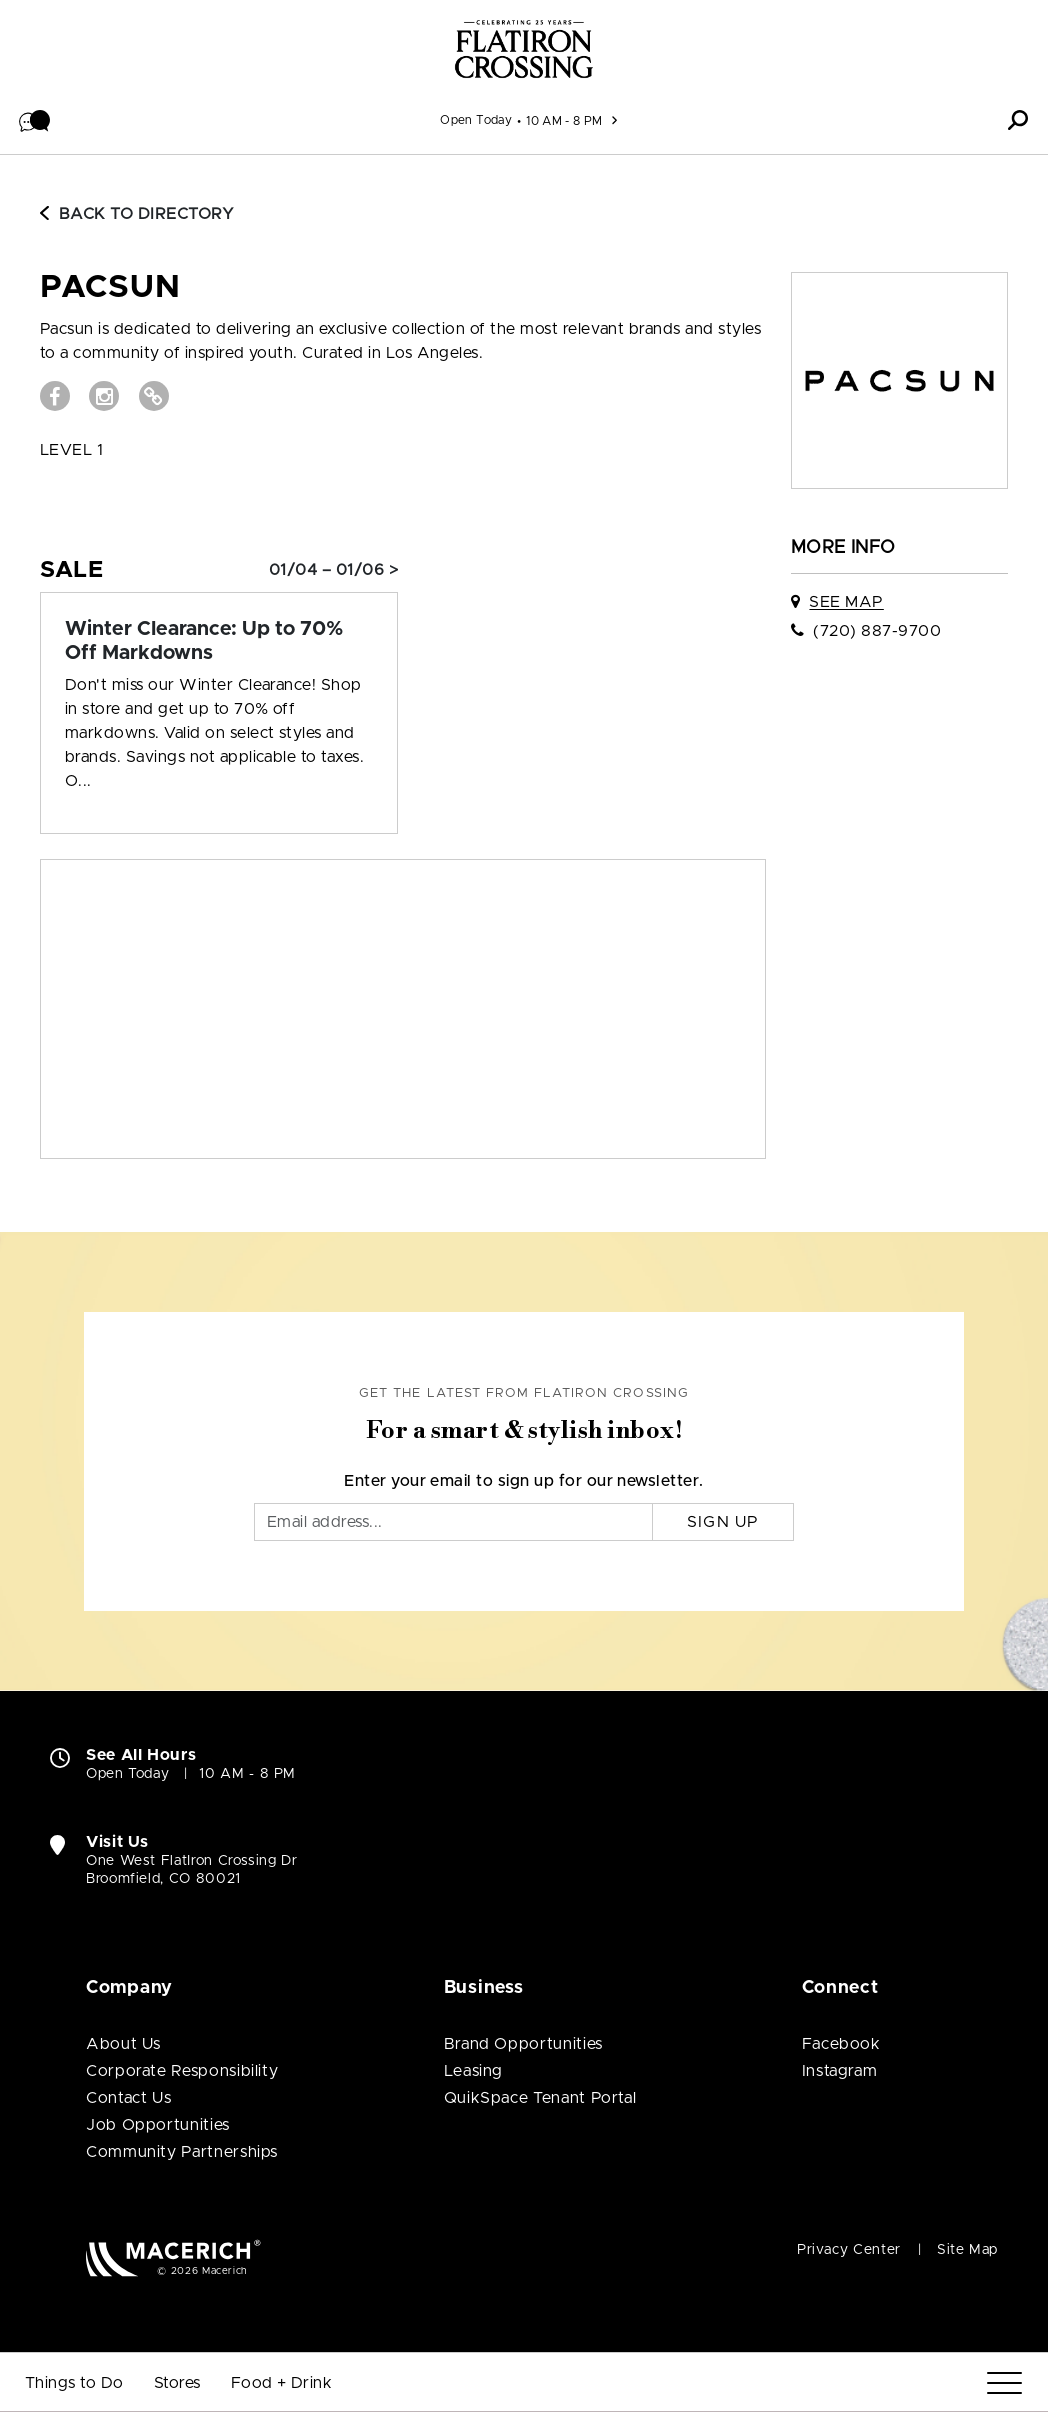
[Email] (453, 1522)
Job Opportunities (158, 2125)
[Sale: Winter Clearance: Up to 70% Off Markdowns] (219, 641)
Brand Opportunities (523, 2044)
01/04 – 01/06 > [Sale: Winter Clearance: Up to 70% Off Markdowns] (333, 570)
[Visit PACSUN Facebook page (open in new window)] (55, 396)
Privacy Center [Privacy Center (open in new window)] (849, 2250)
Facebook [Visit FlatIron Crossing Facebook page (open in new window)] (841, 2044)
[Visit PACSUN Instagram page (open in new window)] (104, 396)
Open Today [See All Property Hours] (476, 120)
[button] (35, 120)
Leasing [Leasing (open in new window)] (473, 2071)
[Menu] (1004, 2383)
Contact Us (128, 2098)
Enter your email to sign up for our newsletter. (524, 1481)
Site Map (967, 2250)
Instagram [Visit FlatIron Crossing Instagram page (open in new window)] (840, 2071)
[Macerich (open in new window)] (173, 2257)
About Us (123, 2044)
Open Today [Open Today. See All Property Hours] (127, 1774)
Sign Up (723, 1522)
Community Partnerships (182, 2152)
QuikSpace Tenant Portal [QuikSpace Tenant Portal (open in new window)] (540, 2098)
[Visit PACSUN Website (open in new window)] (154, 396)
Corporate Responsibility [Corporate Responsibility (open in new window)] (182, 2071)
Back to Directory (137, 214)
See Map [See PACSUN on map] (846, 602)
